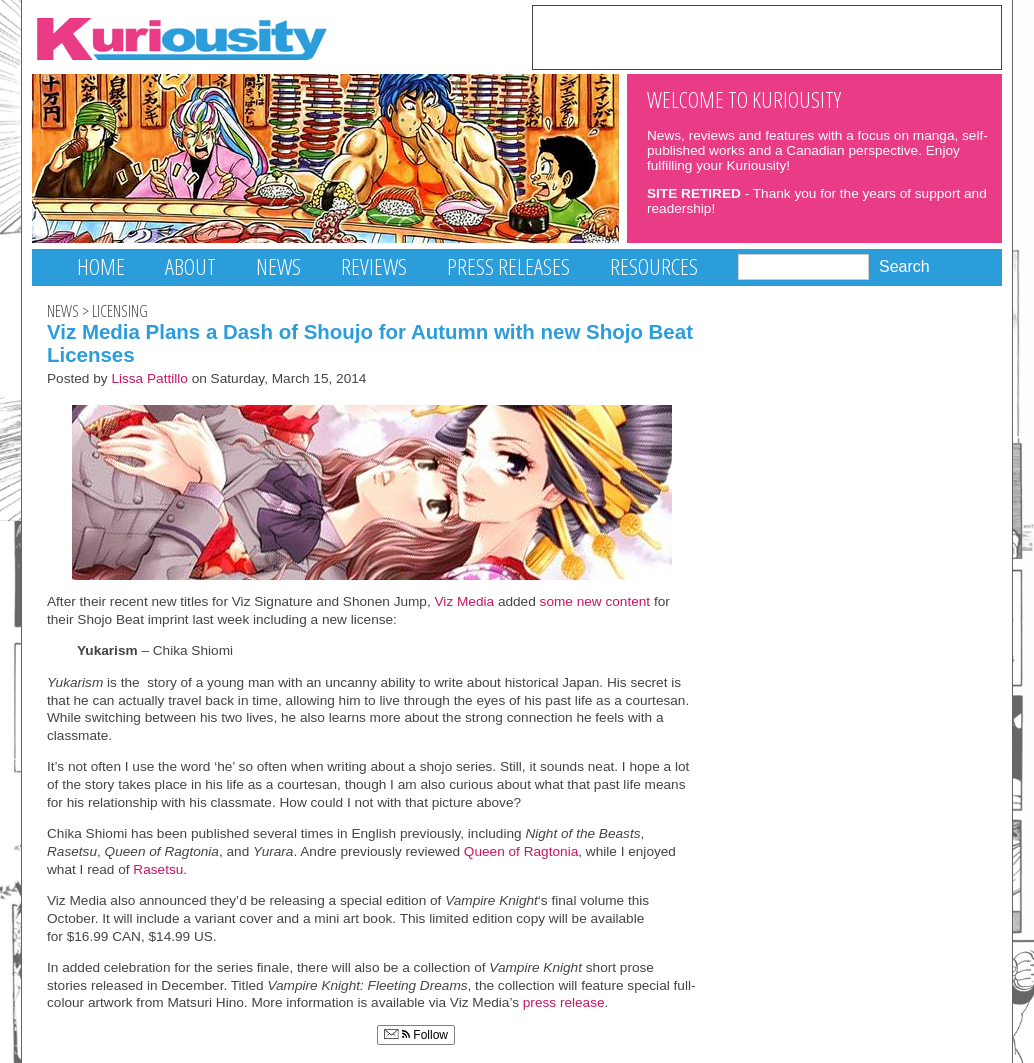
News (278, 266)
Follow (416, 1035)
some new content (595, 601)
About (190, 266)
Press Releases (508, 266)
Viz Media (465, 601)
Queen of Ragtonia (519, 851)
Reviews (374, 266)
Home (101, 266)
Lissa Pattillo (149, 378)
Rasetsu (158, 869)
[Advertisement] (767, 36)
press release (564, 1002)
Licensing (120, 311)
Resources (654, 266)
